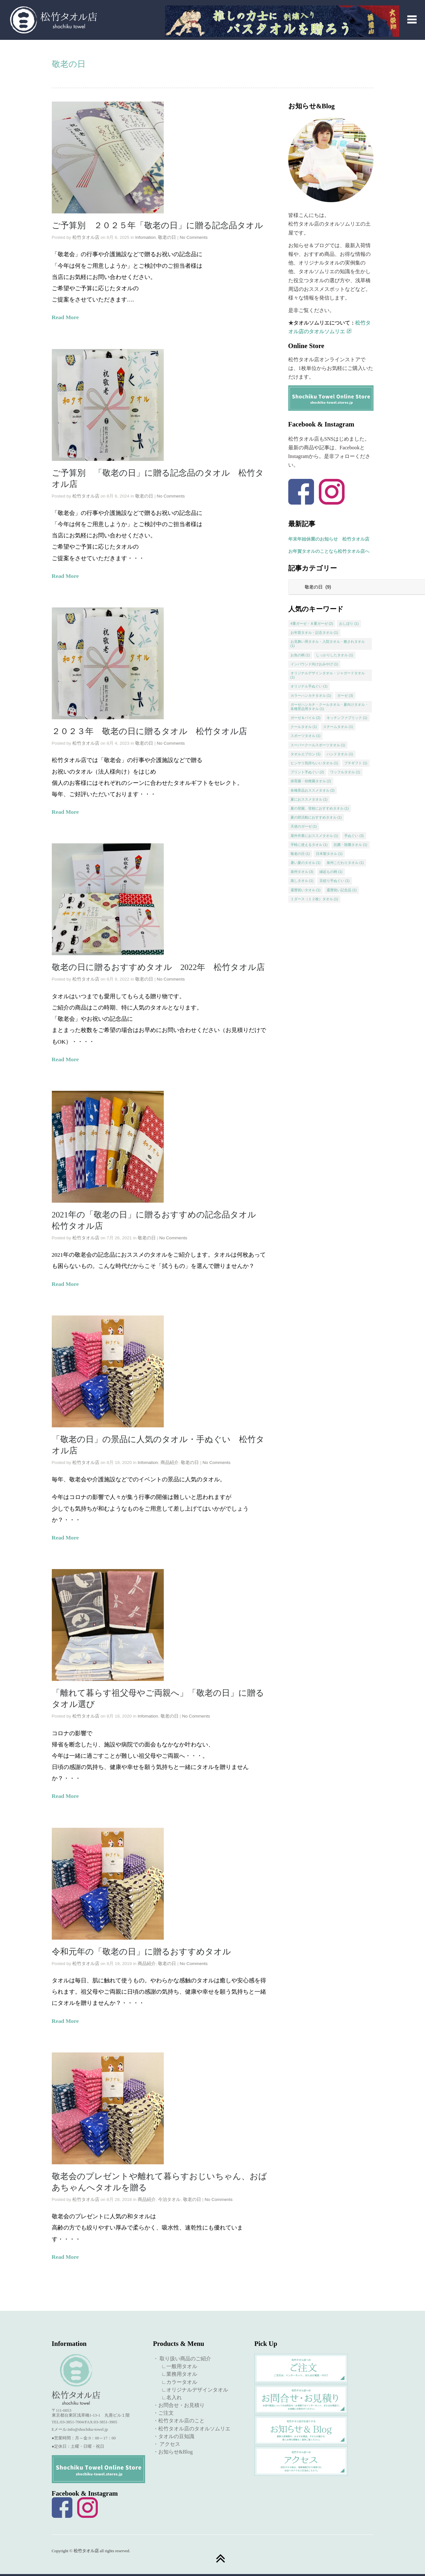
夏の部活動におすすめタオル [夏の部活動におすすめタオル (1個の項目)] (316, 817)
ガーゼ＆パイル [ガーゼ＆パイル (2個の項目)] (306, 718)
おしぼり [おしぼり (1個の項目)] (349, 623)
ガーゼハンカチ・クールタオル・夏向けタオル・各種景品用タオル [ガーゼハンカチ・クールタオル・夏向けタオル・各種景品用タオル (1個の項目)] (329, 707)
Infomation (145, 237)
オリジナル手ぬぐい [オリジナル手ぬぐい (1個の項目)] (309, 686)
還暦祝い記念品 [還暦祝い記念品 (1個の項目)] (342, 890)
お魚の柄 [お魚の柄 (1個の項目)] (300, 655)
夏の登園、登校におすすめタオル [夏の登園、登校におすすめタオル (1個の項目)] (320, 808)
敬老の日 (167, 237)
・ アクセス (166, 2444)
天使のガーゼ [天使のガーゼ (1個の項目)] (304, 826)
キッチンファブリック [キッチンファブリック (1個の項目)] (347, 718)
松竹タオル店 (85, 237)
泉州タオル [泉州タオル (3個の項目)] (302, 872)
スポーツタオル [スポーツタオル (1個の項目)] (306, 736)
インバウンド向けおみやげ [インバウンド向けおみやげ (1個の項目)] (314, 664)
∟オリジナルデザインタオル (192, 2389)
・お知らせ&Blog (173, 2452)
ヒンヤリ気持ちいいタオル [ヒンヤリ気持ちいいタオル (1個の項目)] (314, 763)
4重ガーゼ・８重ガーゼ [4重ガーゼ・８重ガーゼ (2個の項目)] (312, 623)
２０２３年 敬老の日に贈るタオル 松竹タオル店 (158, 731)
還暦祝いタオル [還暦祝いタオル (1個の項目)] (306, 890)
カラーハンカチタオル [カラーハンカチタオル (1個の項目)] (311, 695)
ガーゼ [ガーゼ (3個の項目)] (345, 695)
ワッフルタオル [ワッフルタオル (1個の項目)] (345, 772)
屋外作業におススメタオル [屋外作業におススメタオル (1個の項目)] (314, 836)
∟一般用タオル (177, 2366)
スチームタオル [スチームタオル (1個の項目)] (338, 727)
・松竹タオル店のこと (179, 2420)
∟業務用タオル (177, 2374)
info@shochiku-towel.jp (88, 2429)
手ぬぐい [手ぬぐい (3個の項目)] (354, 836)
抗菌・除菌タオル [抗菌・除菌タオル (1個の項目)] (350, 845)
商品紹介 (170, 1462)
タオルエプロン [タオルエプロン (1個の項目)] (306, 754)
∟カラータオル (177, 2382)
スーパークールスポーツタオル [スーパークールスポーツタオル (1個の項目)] (318, 745)
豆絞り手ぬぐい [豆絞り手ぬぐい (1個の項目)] (334, 881)
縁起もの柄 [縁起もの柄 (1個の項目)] (331, 872)
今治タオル (169, 2199)
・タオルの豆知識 (173, 2436)
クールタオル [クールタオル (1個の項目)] (304, 727)
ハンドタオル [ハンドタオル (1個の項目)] (340, 754)
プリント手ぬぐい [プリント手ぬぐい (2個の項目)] (307, 772)
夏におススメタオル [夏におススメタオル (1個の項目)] (309, 799)
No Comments (194, 237)
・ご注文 (163, 2413)
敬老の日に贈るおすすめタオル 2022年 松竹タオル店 (158, 967)
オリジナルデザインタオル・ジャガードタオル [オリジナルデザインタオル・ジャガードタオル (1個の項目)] (328, 675)
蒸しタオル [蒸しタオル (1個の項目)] (302, 881)
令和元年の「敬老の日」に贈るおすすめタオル (141, 1951)
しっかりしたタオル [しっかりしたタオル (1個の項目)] (334, 655)
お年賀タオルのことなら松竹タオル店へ (328, 551)
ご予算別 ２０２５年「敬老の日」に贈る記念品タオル (157, 225)
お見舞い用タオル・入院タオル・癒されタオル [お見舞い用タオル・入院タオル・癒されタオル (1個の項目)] (328, 644)
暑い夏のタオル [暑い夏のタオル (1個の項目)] (306, 863)
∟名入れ (169, 2397)
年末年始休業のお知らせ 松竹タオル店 (328, 539)
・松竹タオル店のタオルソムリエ (191, 2428)
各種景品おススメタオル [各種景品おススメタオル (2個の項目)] (313, 790)
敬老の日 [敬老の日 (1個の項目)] (300, 854)
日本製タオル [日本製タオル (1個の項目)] (329, 854)
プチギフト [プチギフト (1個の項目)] (355, 763)
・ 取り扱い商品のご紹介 (182, 2358)
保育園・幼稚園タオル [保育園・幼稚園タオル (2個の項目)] (311, 781)
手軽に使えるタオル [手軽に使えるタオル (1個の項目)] (309, 845)
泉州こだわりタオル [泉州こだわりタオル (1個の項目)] (345, 863)
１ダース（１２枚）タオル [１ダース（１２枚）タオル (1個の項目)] (314, 899)
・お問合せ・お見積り (179, 2405)
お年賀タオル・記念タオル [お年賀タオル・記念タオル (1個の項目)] (314, 632)
